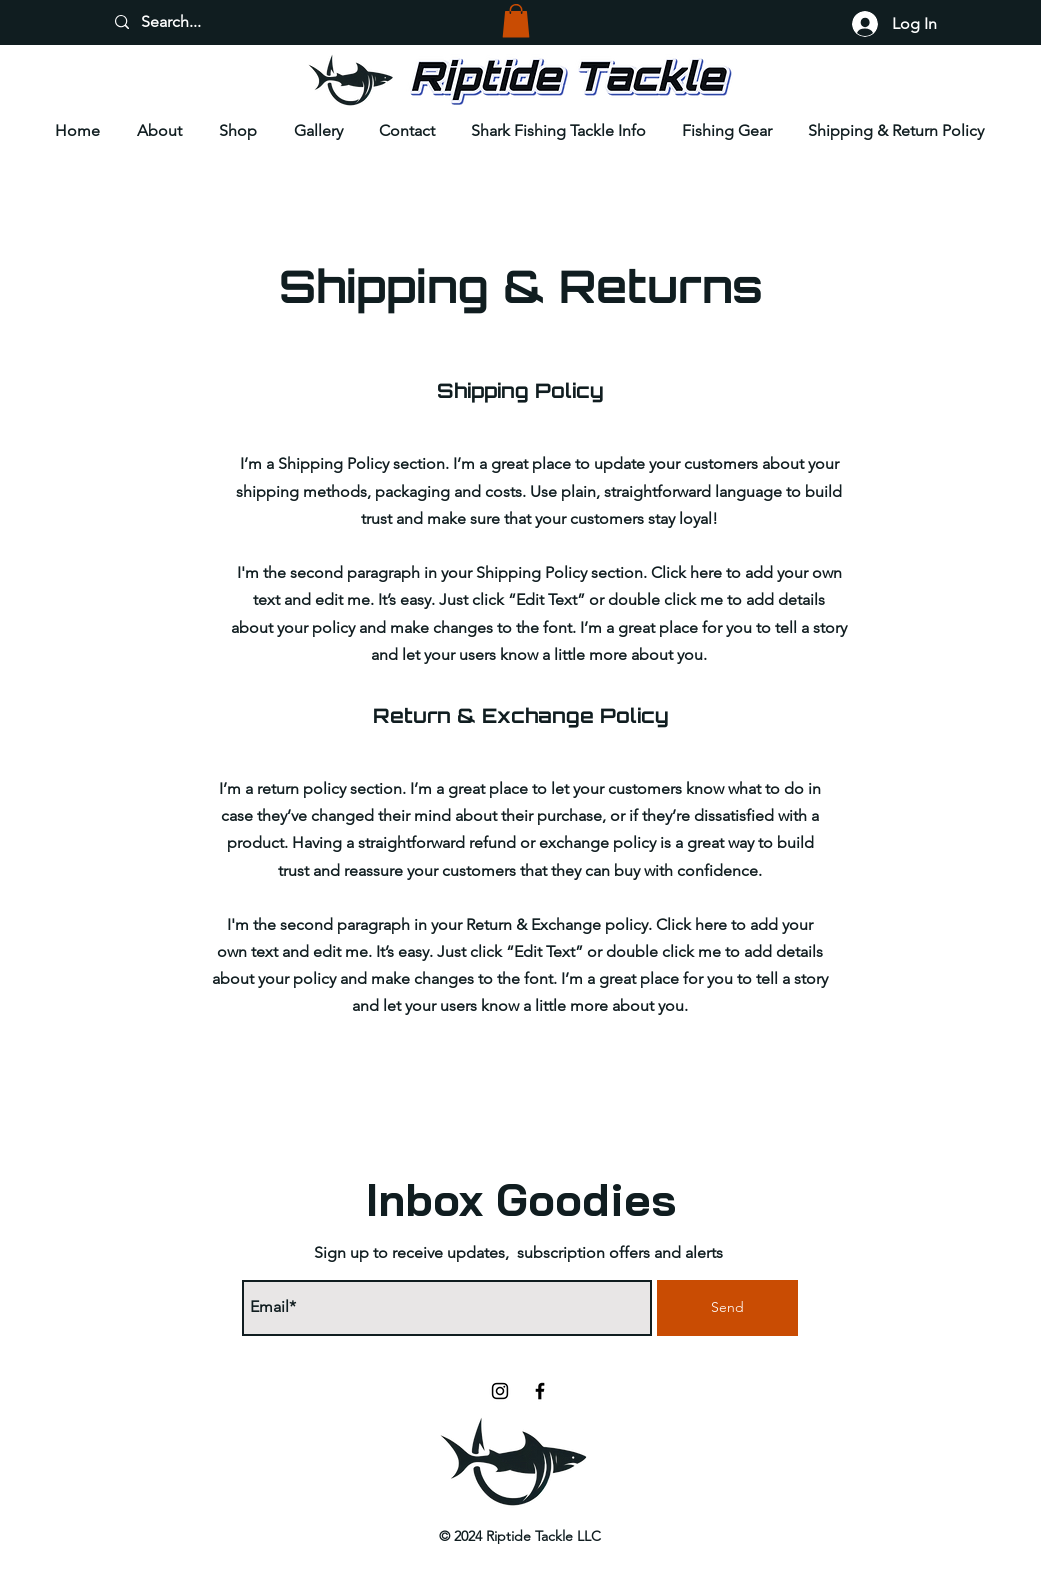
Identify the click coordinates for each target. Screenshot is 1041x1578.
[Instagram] (500, 1391)
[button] (516, 20)
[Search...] (191, 22)
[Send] (727, 1308)
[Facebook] (540, 1391)
